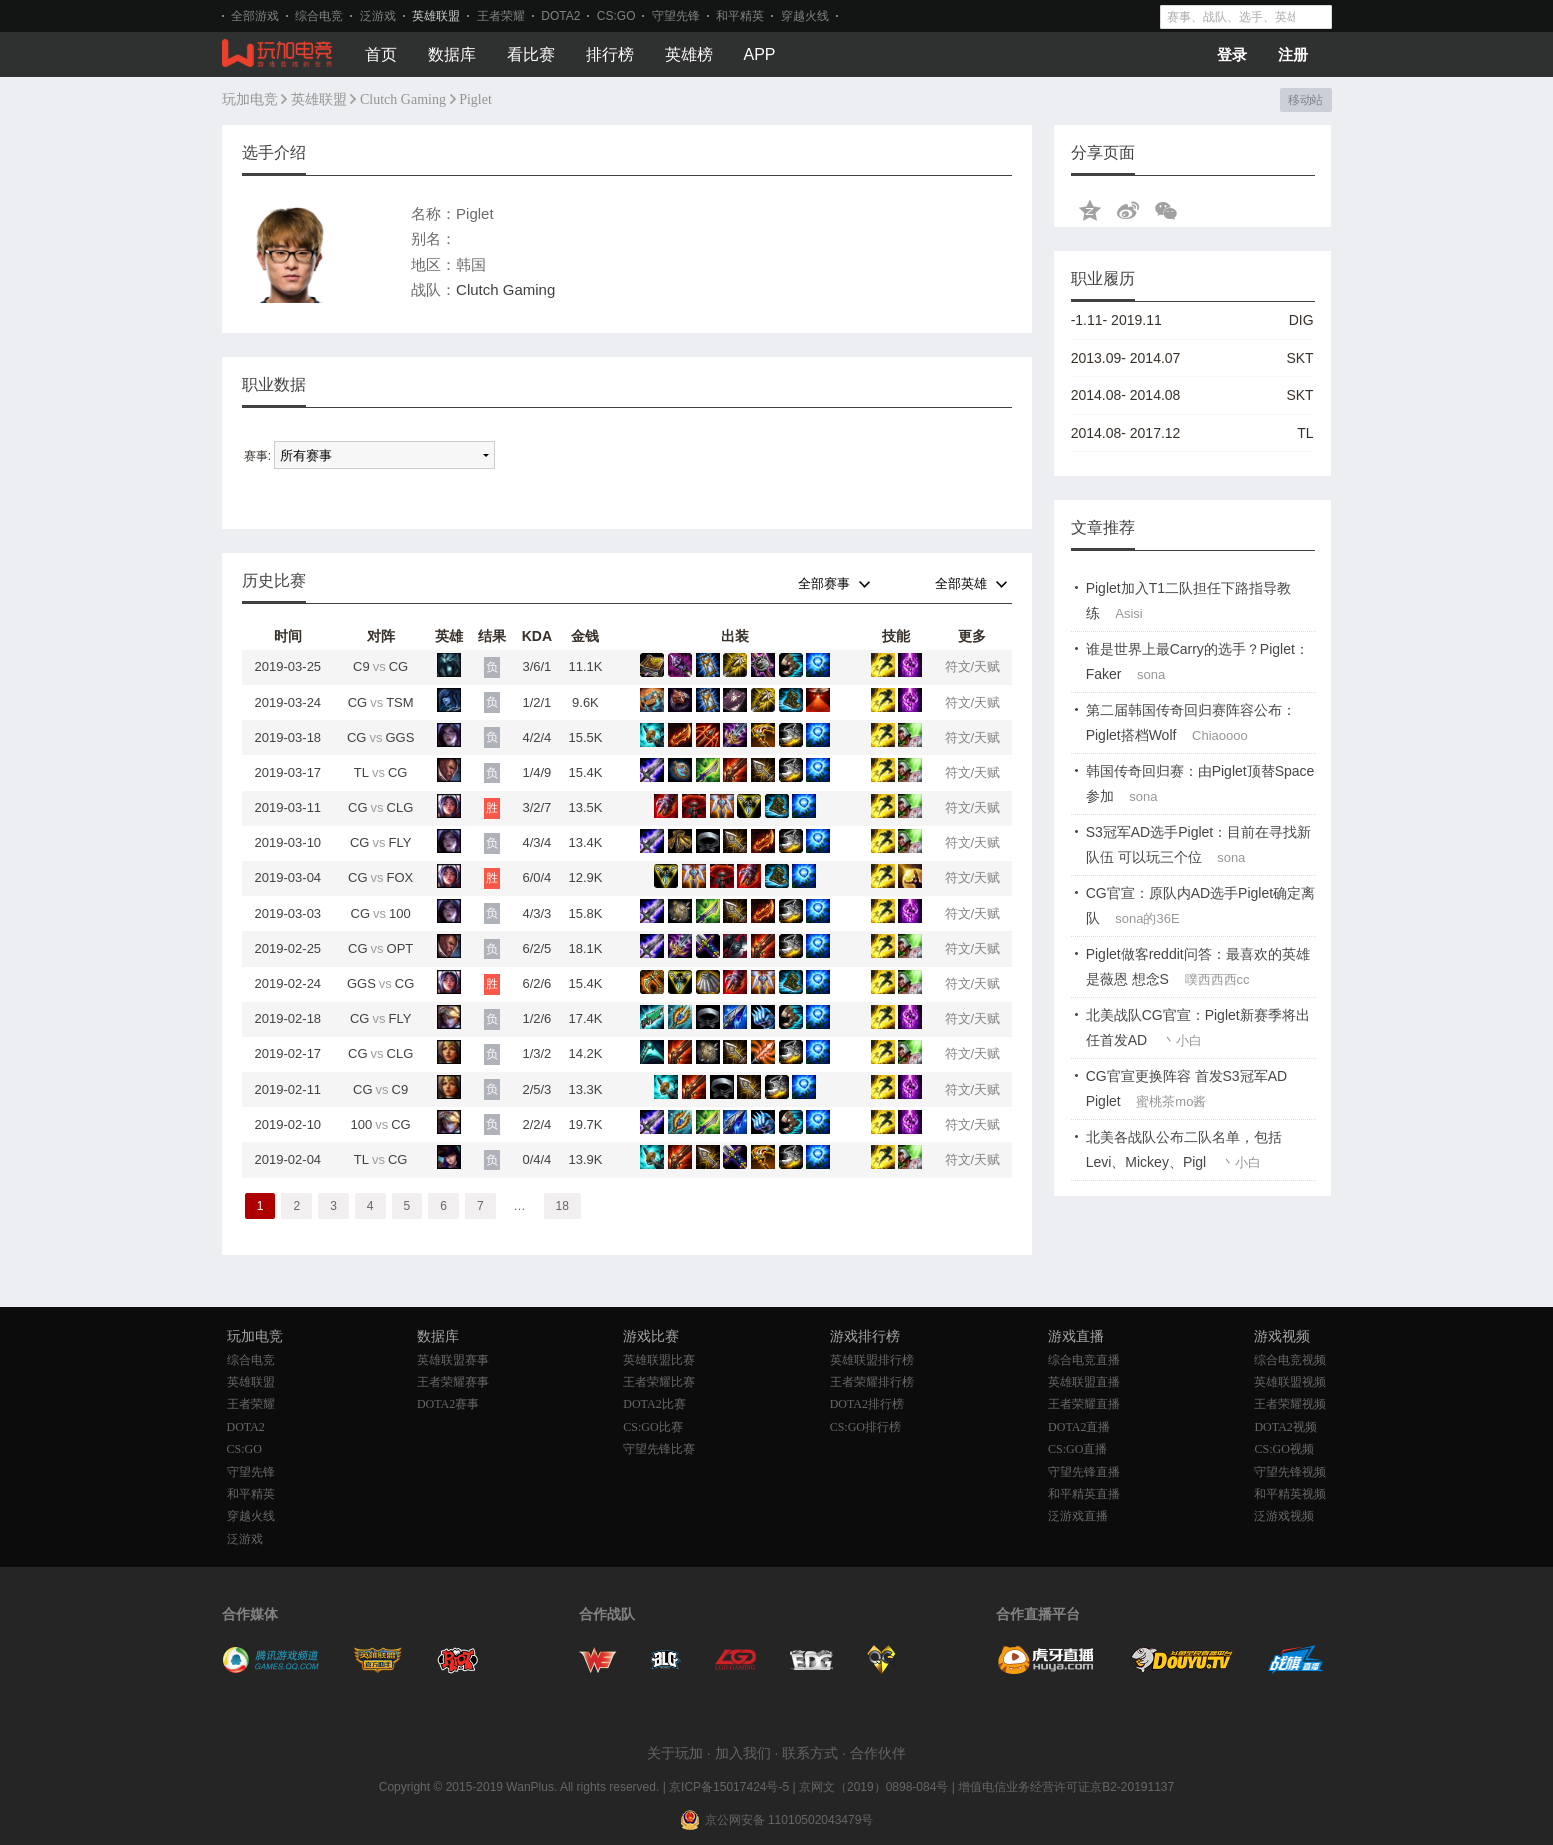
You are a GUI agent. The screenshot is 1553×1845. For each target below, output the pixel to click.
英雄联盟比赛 (659, 1360)
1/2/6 (536, 1018)
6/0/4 (536, 877)
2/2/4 (536, 1124)
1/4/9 (536, 772)
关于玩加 (675, 1753)
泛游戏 (378, 16)
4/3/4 (536, 842)
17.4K (585, 1018)
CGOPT (380, 948)
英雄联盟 (436, 16)
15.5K (585, 737)
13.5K (585, 807)
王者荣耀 (501, 16)
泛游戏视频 (1284, 1516)
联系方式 (810, 1753)
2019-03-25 (288, 666)
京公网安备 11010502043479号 (789, 1820)
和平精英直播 (1084, 1494)
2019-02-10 (288, 1124)
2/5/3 (536, 1089)
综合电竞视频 (1290, 1360)
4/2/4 (536, 737)
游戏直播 (1076, 1336)
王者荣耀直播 (1084, 1404)
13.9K (585, 1159)
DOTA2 (560, 16)
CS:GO (616, 16)
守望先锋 (676, 16)
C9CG (380, 666)
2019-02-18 (288, 1018)
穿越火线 (805, 16)
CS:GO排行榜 (865, 1427)
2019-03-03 (288, 913)
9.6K (585, 702)
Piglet (475, 99)
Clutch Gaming (403, 99)
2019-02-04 (288, 1159)
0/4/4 (536, 1159)
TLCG (381, 772)
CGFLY (380, 842)
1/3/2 (536, 1053)
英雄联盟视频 (1290, 1382)
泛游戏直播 (1078, 1516)
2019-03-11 (288, 807)
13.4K (585, 842)
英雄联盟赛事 (453, 1360)
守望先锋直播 (1084, 1472)
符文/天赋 (973, 666)
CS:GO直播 (1077, 1449)
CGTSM (381, 702)
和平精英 (740, 16)
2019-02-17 (288, 1053)
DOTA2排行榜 (867, 1404)
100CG (381, 1124)
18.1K (585, 948)
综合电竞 (319, 16)
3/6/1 (536, 666)
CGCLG (380, 807)
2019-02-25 (288, 948)
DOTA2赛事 (448, 1404)
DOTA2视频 (1285, 1427)
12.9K (585, 877)
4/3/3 (536, 913)
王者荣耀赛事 (453, 1382)
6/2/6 (536, 983)
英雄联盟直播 (1084, 1382)
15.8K (585, 913)
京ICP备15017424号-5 (729, 1787)
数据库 (452, 54)
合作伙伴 (878, 1753)
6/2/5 (536, 948)
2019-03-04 (288, 877)
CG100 (381, 913)
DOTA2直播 (1079, 1427)
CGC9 (380, 1089)
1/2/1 (536, 702)
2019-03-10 (288, 842)
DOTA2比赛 (654, 1404)
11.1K (585, 666)
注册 (1293, 54)
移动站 (1305, 100)
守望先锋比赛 (659, 1449)
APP (760, 54)
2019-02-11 (288, 1089)
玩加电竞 (250, 99)
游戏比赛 (651, 1336)
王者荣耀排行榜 (872, 1382)
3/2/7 (536, 807)
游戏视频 (1282, 1336)
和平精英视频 (1290, 1494)
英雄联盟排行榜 (872, 1360)
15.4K (585, 772)
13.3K (585, 1089)
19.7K (585, 1124)
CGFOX (380, 877)
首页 (381, 54)
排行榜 (610, 54)
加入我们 (743, 1753)
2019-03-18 (288, 737)
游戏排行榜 (865, 1336)
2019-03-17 (288, 772)
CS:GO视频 (1283, 1449)
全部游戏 (255, 16)
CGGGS (380, 737)
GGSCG (380, 983)
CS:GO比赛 (652, 1427)
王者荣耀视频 (1290, 1404)
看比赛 (531, 54)
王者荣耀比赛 (659, 1382)
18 (562, 1206)
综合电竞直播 (1084, 1360)
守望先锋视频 (1290, 1472)
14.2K (585, 1053)
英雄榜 (689, 54)
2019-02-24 (288, 983)
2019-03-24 (288, 702)
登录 (1232, 54)
